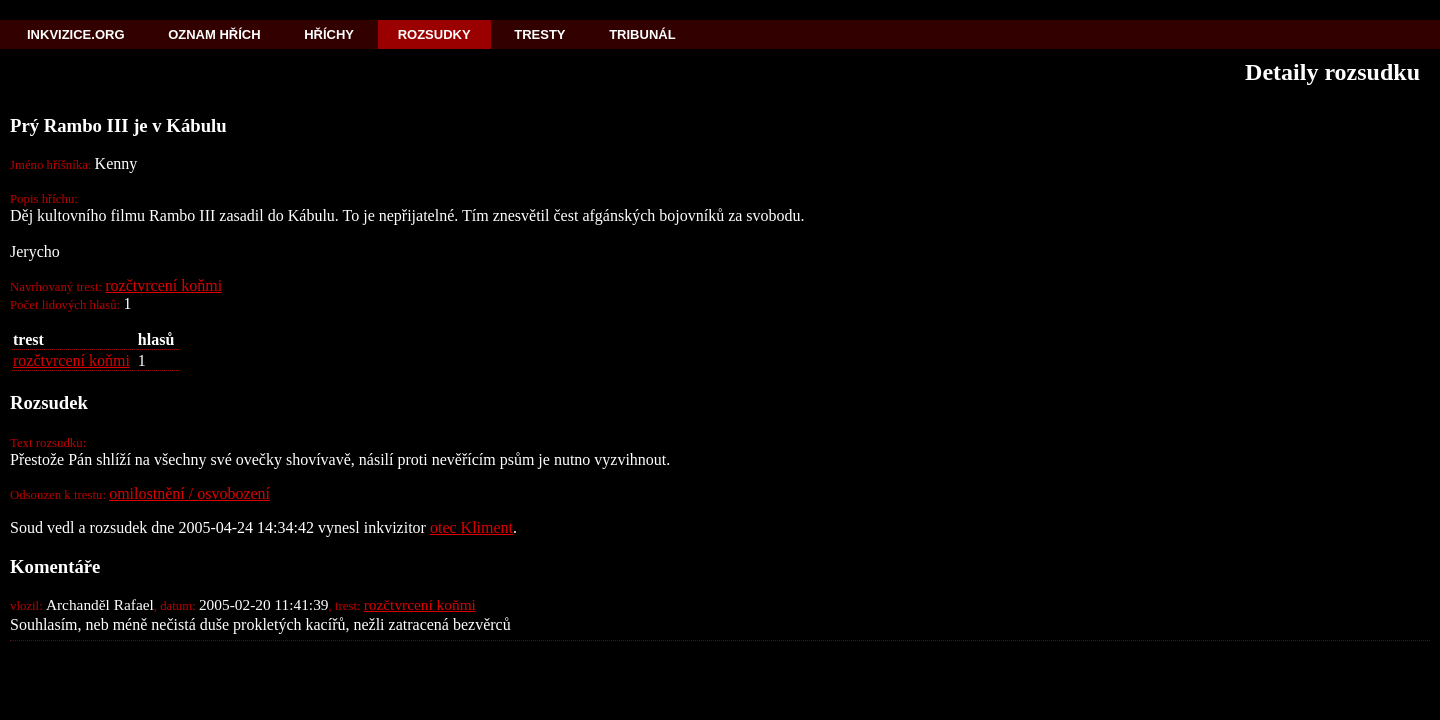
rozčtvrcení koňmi (163, 285)
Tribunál (642, 34)
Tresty (539, 34)
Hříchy (329, 34)
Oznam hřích (214, 34)
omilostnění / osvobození (189, 493)
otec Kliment (471, 527)
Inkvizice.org (76, 34)
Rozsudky (434, 34)
